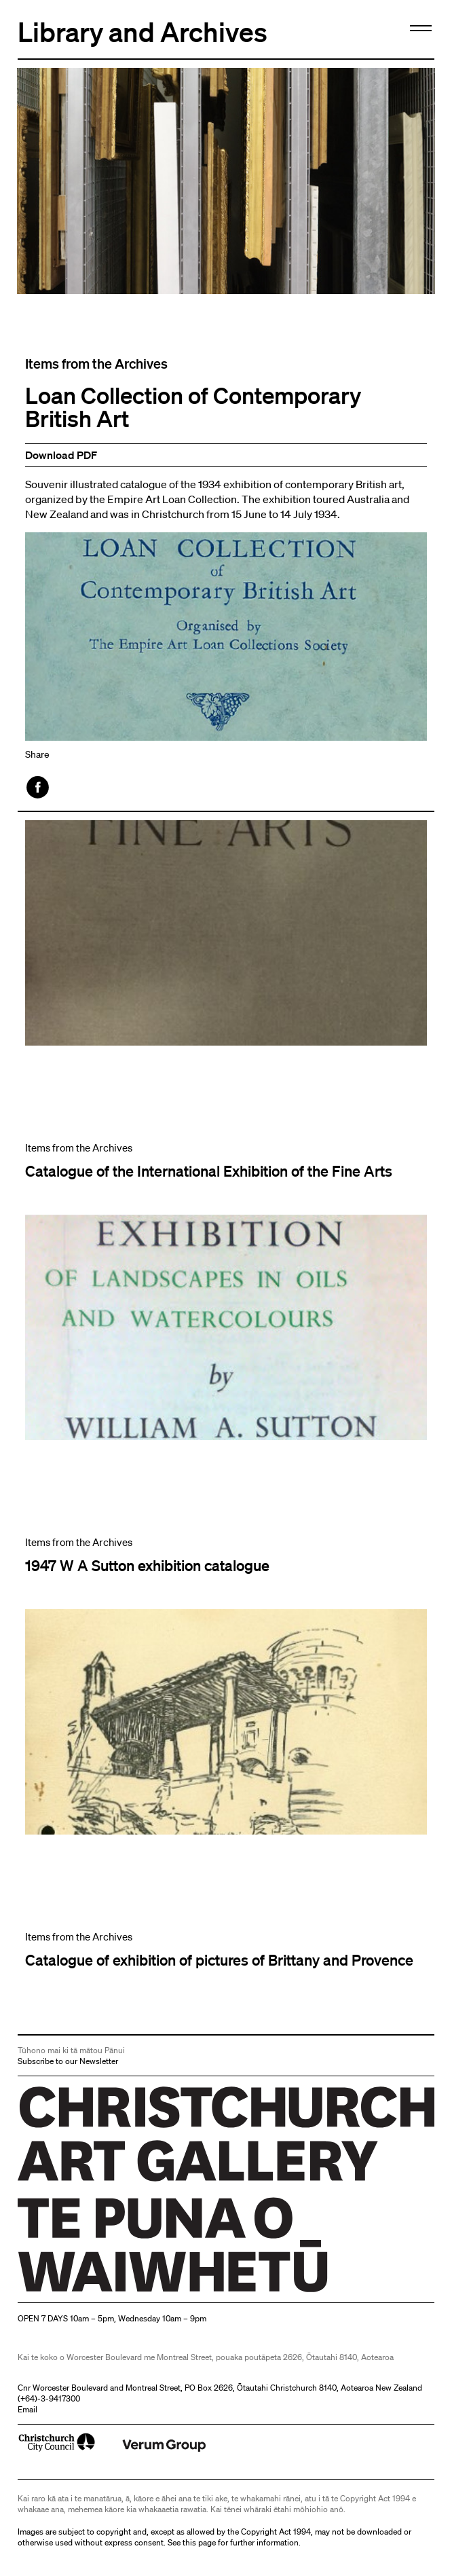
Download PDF (61, 455)
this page (199, 2542)
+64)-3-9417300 (50, 2398)
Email (27, 2409)
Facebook (38, 787)
